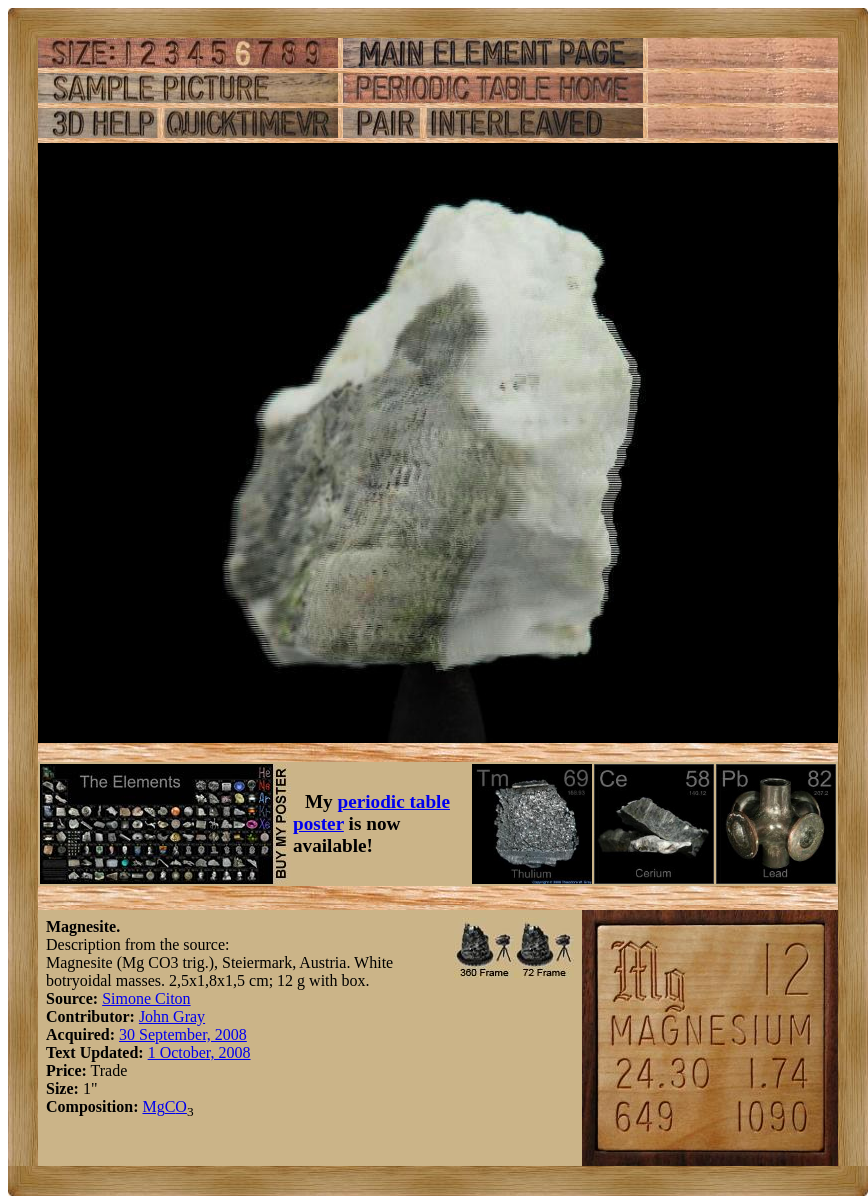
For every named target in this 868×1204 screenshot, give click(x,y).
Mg (153, 1106)
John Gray (172, 1016)
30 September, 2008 (183, 1034)
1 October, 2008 (199, 1052)
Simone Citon (146, 998)
